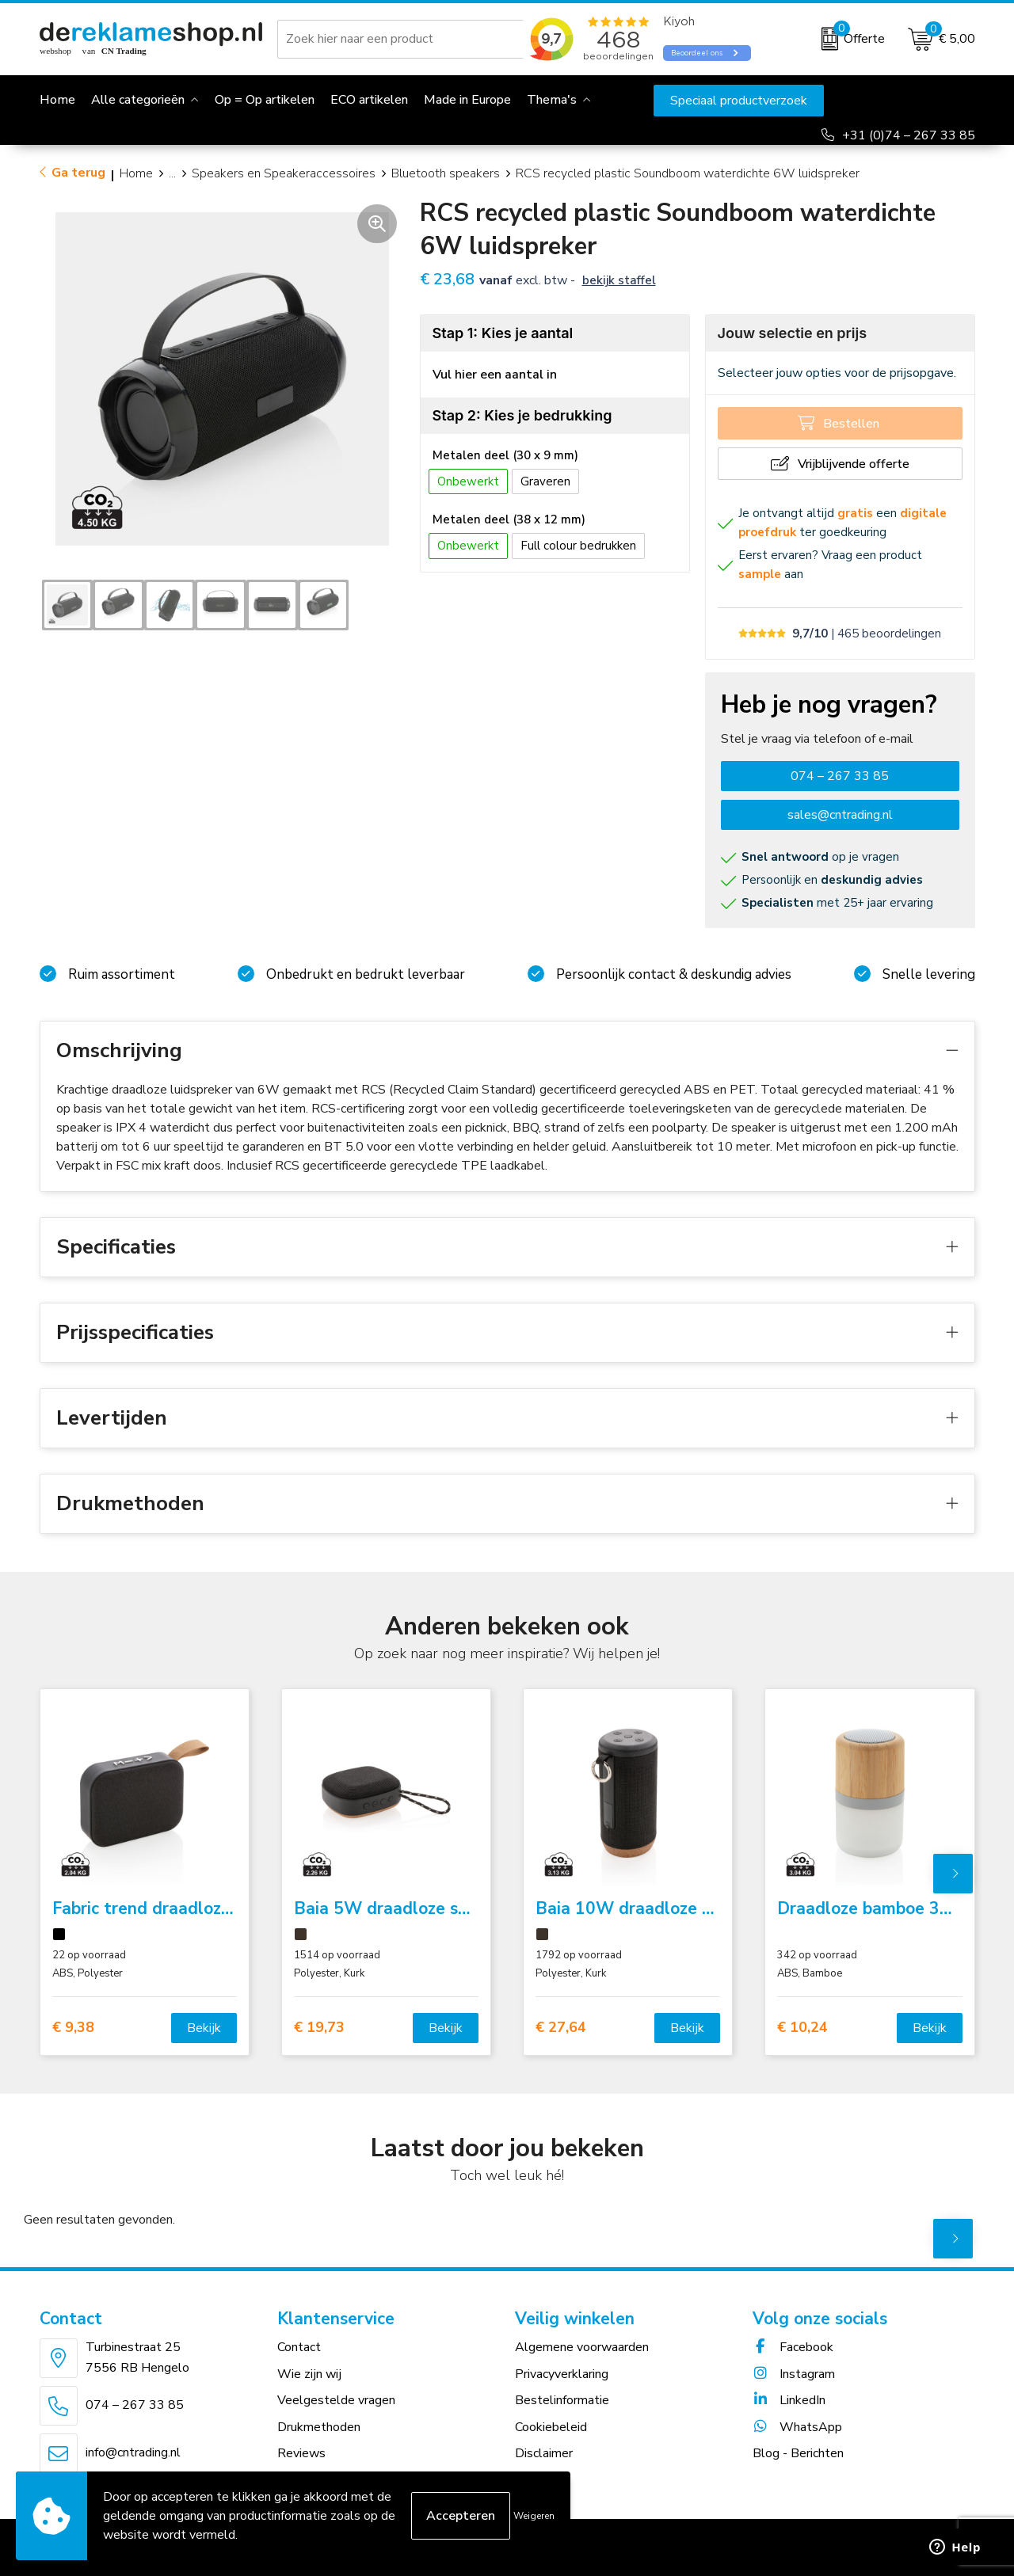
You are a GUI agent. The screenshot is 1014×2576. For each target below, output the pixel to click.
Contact (299, 2347)
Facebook (793, 2347)
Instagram (794, 2374)
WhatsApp (797, 2427)
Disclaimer (544, 2453)
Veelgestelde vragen (336, 2400)
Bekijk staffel (619, 280)
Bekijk (204, 2028)
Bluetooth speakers (445, 173)
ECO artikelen (369, 99)
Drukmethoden (318, 2427)
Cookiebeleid (551, 2427)
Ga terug (78, 172)
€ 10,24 (802, 2028)
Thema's (552, 99)
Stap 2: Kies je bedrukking (522, 415)
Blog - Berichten (798, 2453)
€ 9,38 (73, 2028)
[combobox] (403, 39)
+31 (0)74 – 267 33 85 (908, 135)
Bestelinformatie (562, 2400)
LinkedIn (789, 2400)
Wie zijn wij (309, 2374)
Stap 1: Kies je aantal (503, 333)
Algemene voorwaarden (582, 2347)
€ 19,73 (319, 2028)
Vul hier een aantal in (495, 374)
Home (136, 173)
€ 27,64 (561, 2028)
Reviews (301, 2453)
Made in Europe (467, 99)
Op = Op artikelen (264, 99)
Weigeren (534, 2515)
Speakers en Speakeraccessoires (283, 173)
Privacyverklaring (561, 2374)
